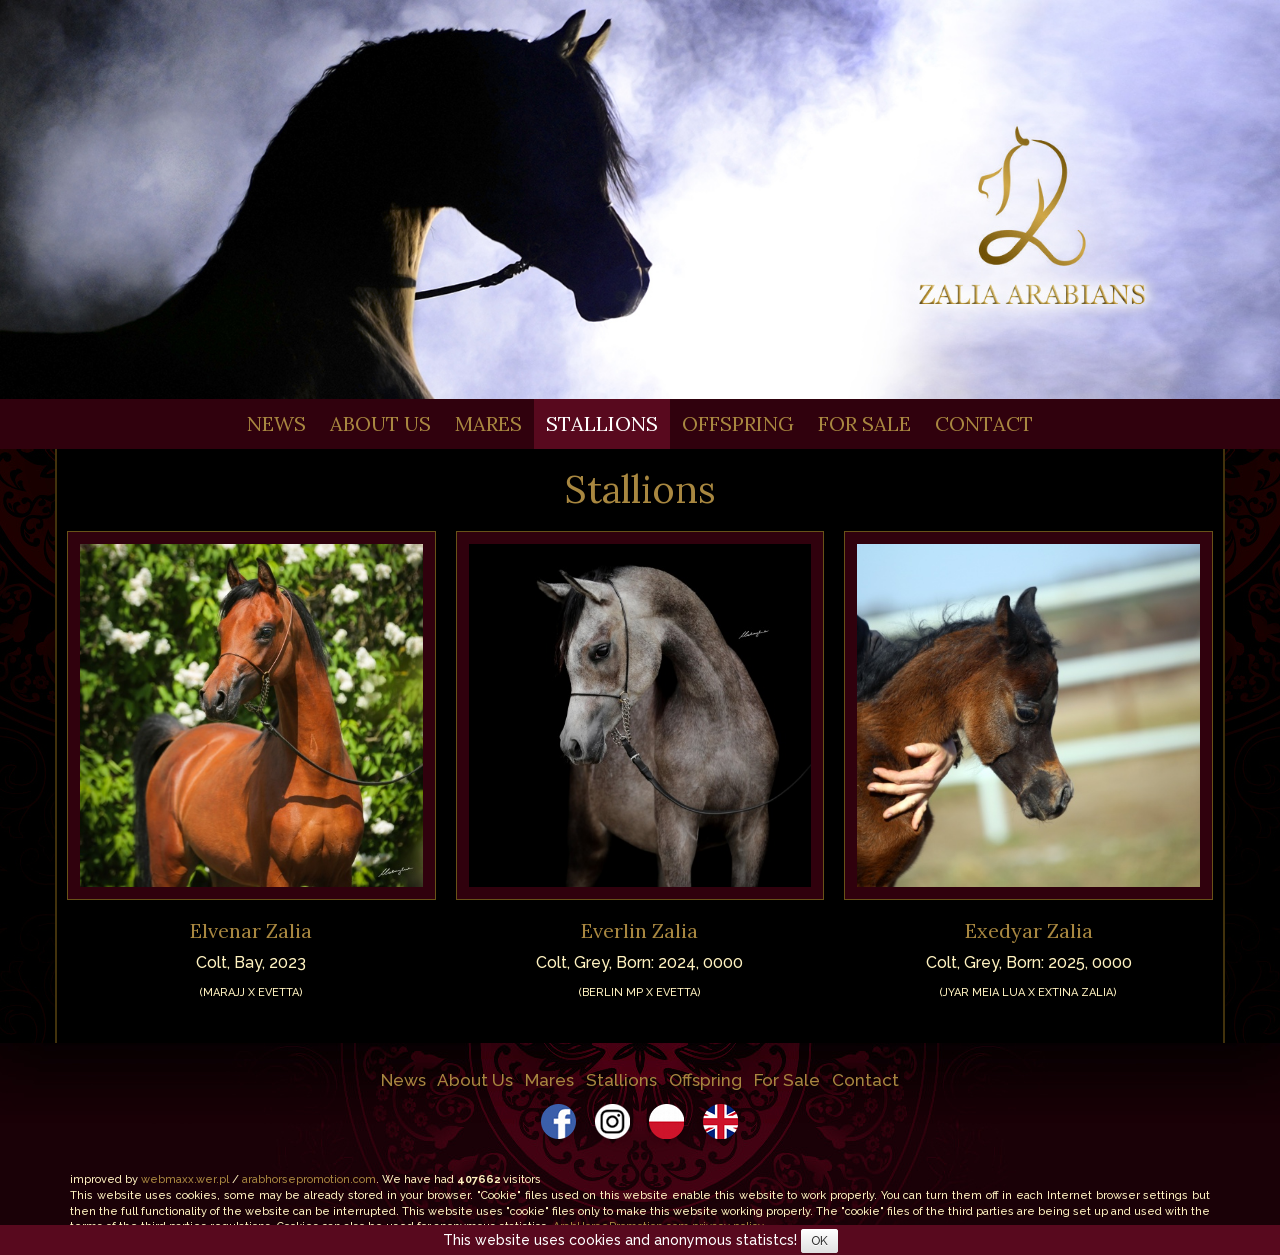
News (276, 423)
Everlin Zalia (639, 930)
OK (819, 1241)
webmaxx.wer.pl (185, 1179)
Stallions (602, 423)
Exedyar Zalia (1029, 930)
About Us (380, 423)
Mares (488, 423)
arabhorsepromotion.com (309, 1179)
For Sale (864, 423)
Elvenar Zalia (251, 930)
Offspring (738, 423)
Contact (984, 423)
